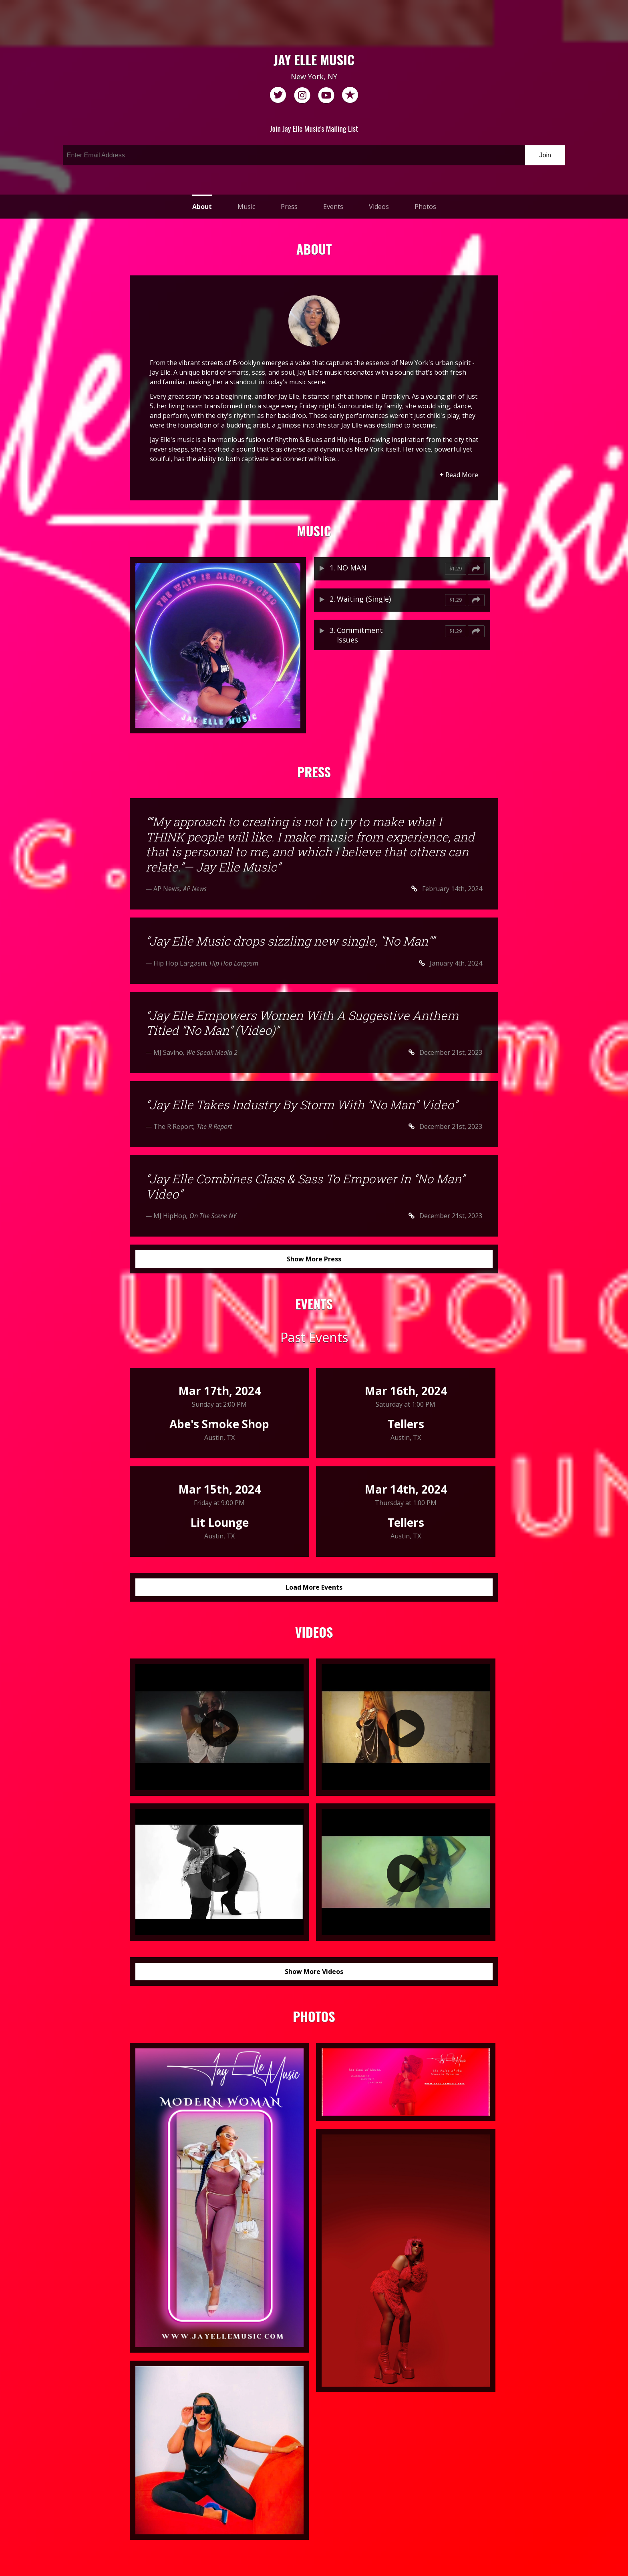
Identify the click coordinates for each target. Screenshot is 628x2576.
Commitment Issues (360, 635)
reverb (350, 95)
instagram (302, 95)
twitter (278, 95)
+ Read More (459, 474)
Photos (425, 206)
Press (289, 206)
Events (333, 206)
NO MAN (351, 567)
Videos (379, 206)
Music (246, 206)
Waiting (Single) (364, 599)
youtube (326, 95)
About (202, 206)
